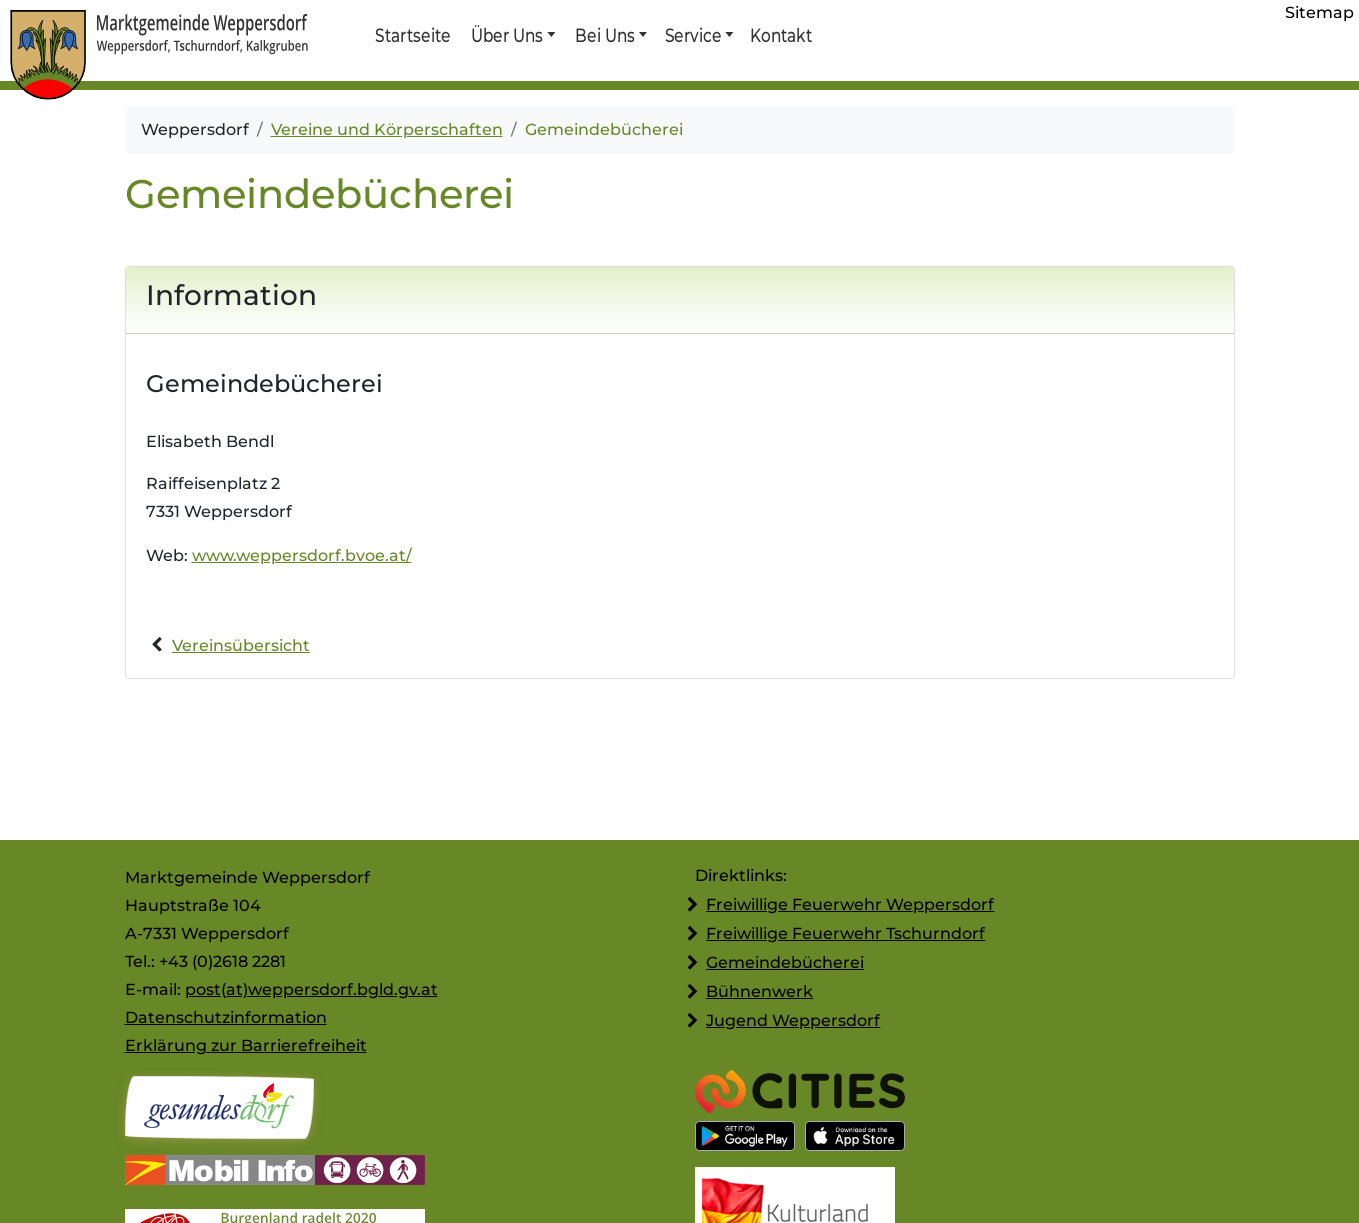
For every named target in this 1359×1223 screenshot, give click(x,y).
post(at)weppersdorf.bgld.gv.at (311, 989)
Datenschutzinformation (226, 1017)
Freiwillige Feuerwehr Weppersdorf (850, 904)
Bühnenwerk (759, 991)
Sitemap (1319, 12)
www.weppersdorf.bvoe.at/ (302, 555)
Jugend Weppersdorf (793, 1020)
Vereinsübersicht (241, 645)
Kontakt (780, 35)
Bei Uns (605, 35)
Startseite (412, 35)
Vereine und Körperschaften (387, 129)
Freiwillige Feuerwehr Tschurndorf (845, 933)
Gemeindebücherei (785, 962)
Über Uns (507, 35)
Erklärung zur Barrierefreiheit (246, 1045)
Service (692, 35)
